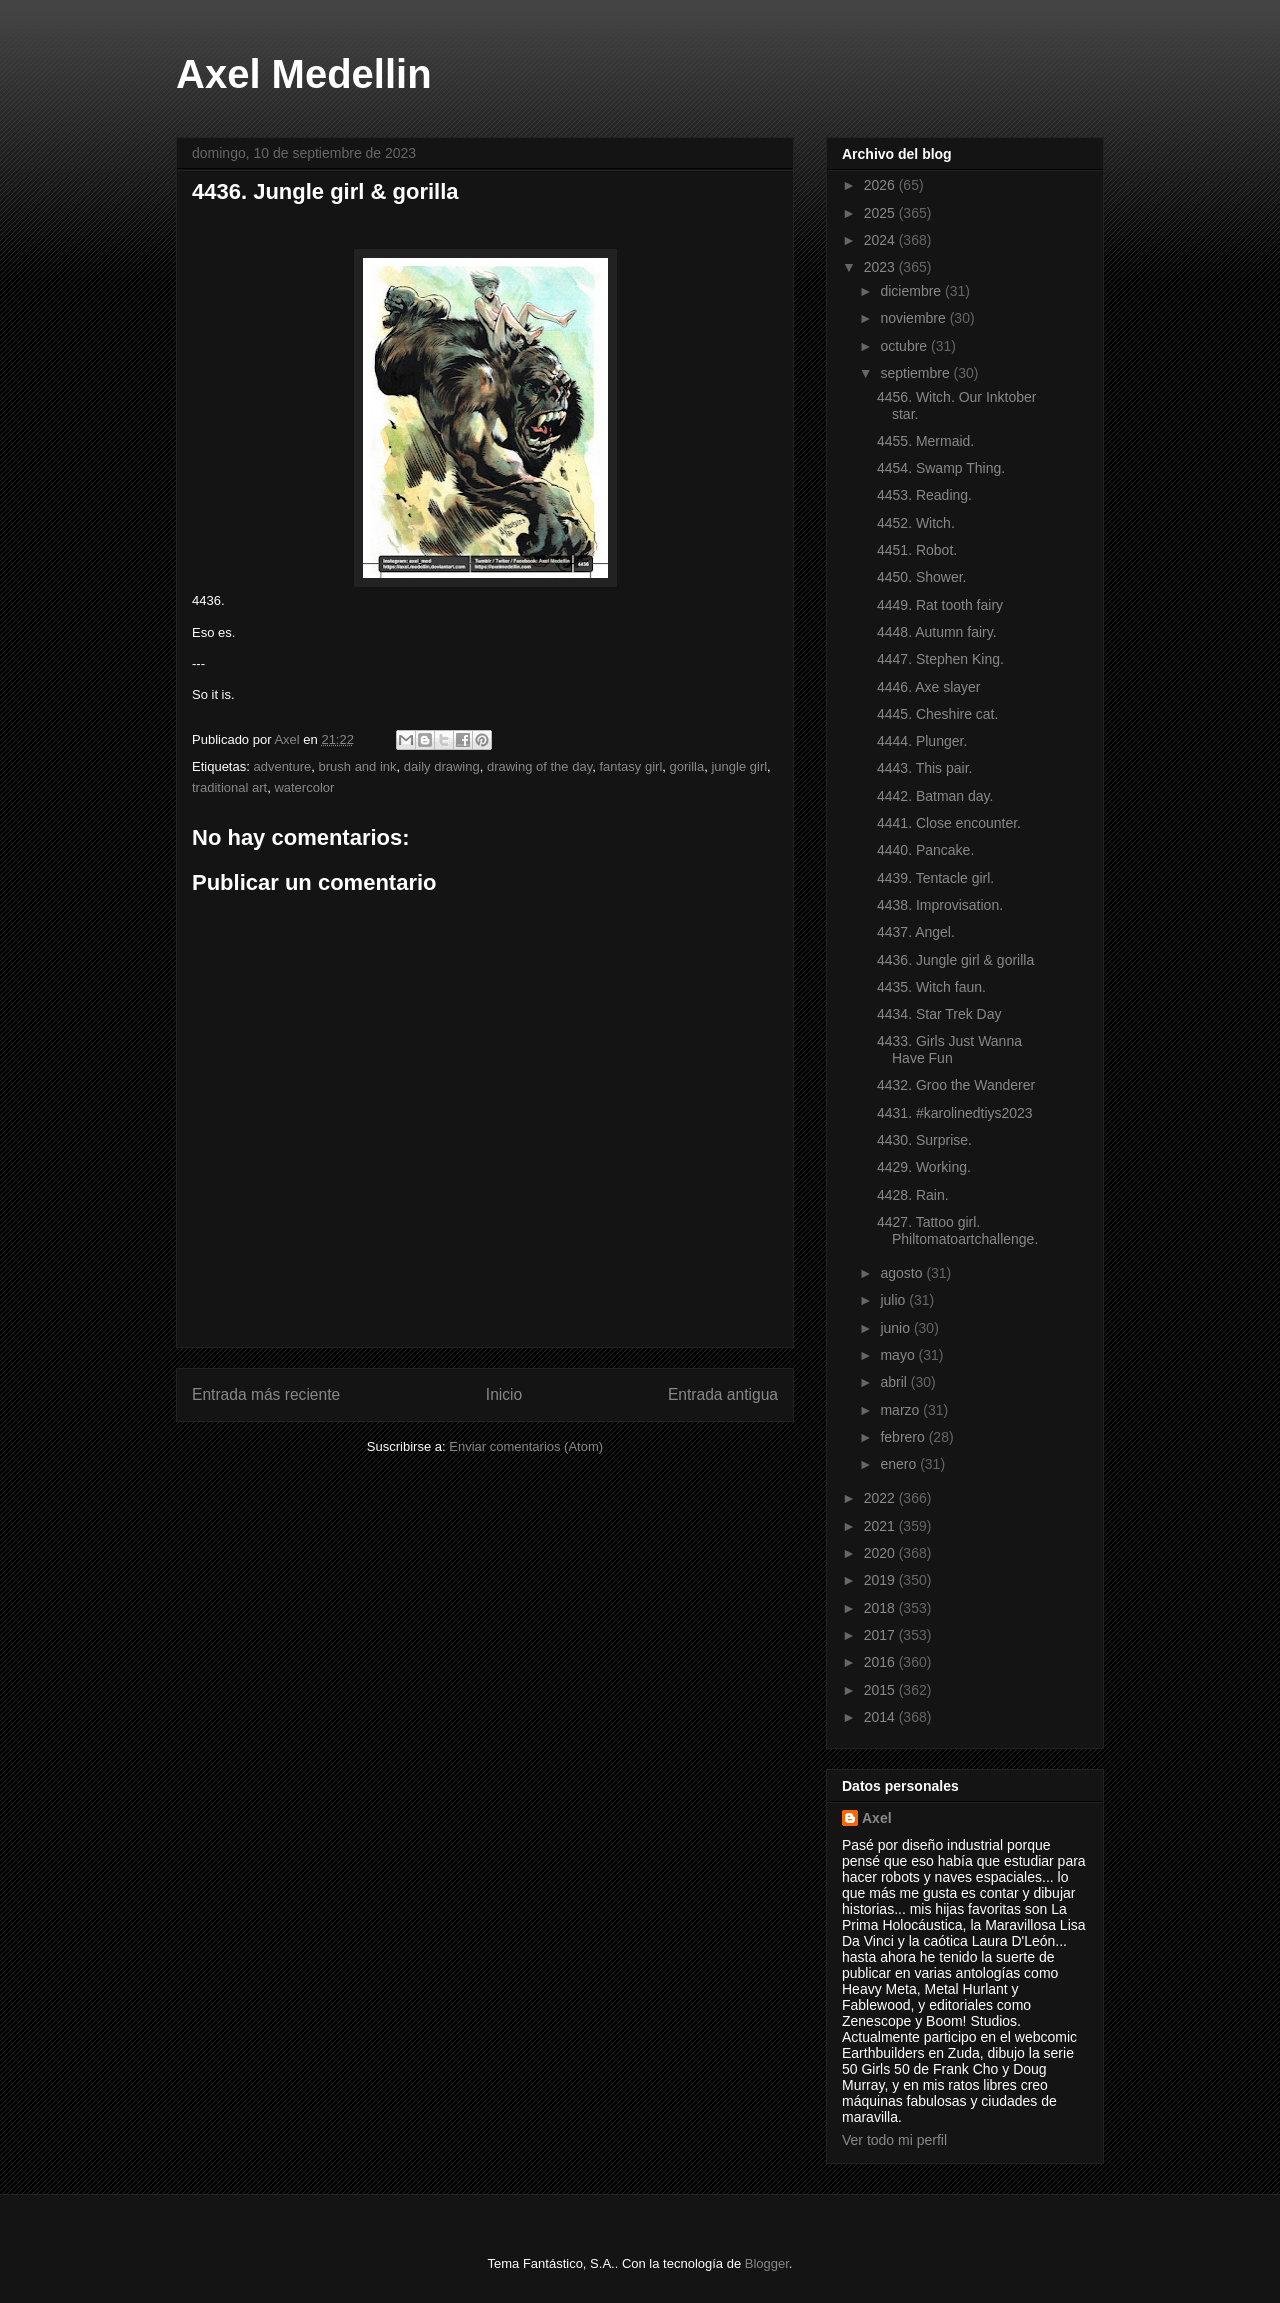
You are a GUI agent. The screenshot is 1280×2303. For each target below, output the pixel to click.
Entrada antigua (723, 1394)
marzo (901, 1410)
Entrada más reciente (266, 1394)
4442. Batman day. (935, 796)
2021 (881, 1526)
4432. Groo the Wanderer (956, 1085)
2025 (881, 213)
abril (895, 1382)
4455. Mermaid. (925, 441)
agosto (903, 1273)
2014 (881, 1717)
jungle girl (739, 766)
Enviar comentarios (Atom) (526, 1446)
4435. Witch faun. (931, 987)
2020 (881, 1553)
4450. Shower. (922, 577)
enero (900, 1464)
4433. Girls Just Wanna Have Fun (949, 1049)
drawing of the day (539, 766)
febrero (904, 1437)
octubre (905, 346)
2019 (881, 1580)
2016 (881, 1662)
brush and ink (358, 766)
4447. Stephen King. (940, 659)
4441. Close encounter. (949, 823)
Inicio (504, 1394)
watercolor (304, 787)
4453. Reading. (924, 495)
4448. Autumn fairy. (937, 632)
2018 (881, 1608)
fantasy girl (630, 766)
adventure (282, 766)
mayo (899, 1355)
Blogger (767, 2263)
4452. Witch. (916, 523)
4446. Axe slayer (929, 687)
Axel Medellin (304, 74)
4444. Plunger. (922, 741)
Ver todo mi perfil (894, 2140)
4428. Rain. (913, 1195)
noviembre (914, 318)
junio (896, 1328)
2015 (881, 1690)
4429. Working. (924, 1167)
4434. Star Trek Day (939, 1014)
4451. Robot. (917, 550)
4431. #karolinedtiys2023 (955, 1113)
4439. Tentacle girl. (935, 878)
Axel (877, 1818)
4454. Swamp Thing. (941, 468)
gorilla (687, 766)
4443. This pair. (924, 768)
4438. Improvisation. (940, 905)
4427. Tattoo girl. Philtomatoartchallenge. (957, 1230)
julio (894, 1300)
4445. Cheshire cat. (937, 714)
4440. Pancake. (925, 850)
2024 (881, 240)
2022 (881, 1498)
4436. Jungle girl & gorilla (955, 960)
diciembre (912, 291)
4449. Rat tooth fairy (940, 605)
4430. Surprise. (924, 1140)
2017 (881, 1635)
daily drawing (442, 766)
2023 (881, 267)
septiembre (916, 373)
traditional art (229, 787)
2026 (881, 185)
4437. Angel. (916, 932)
